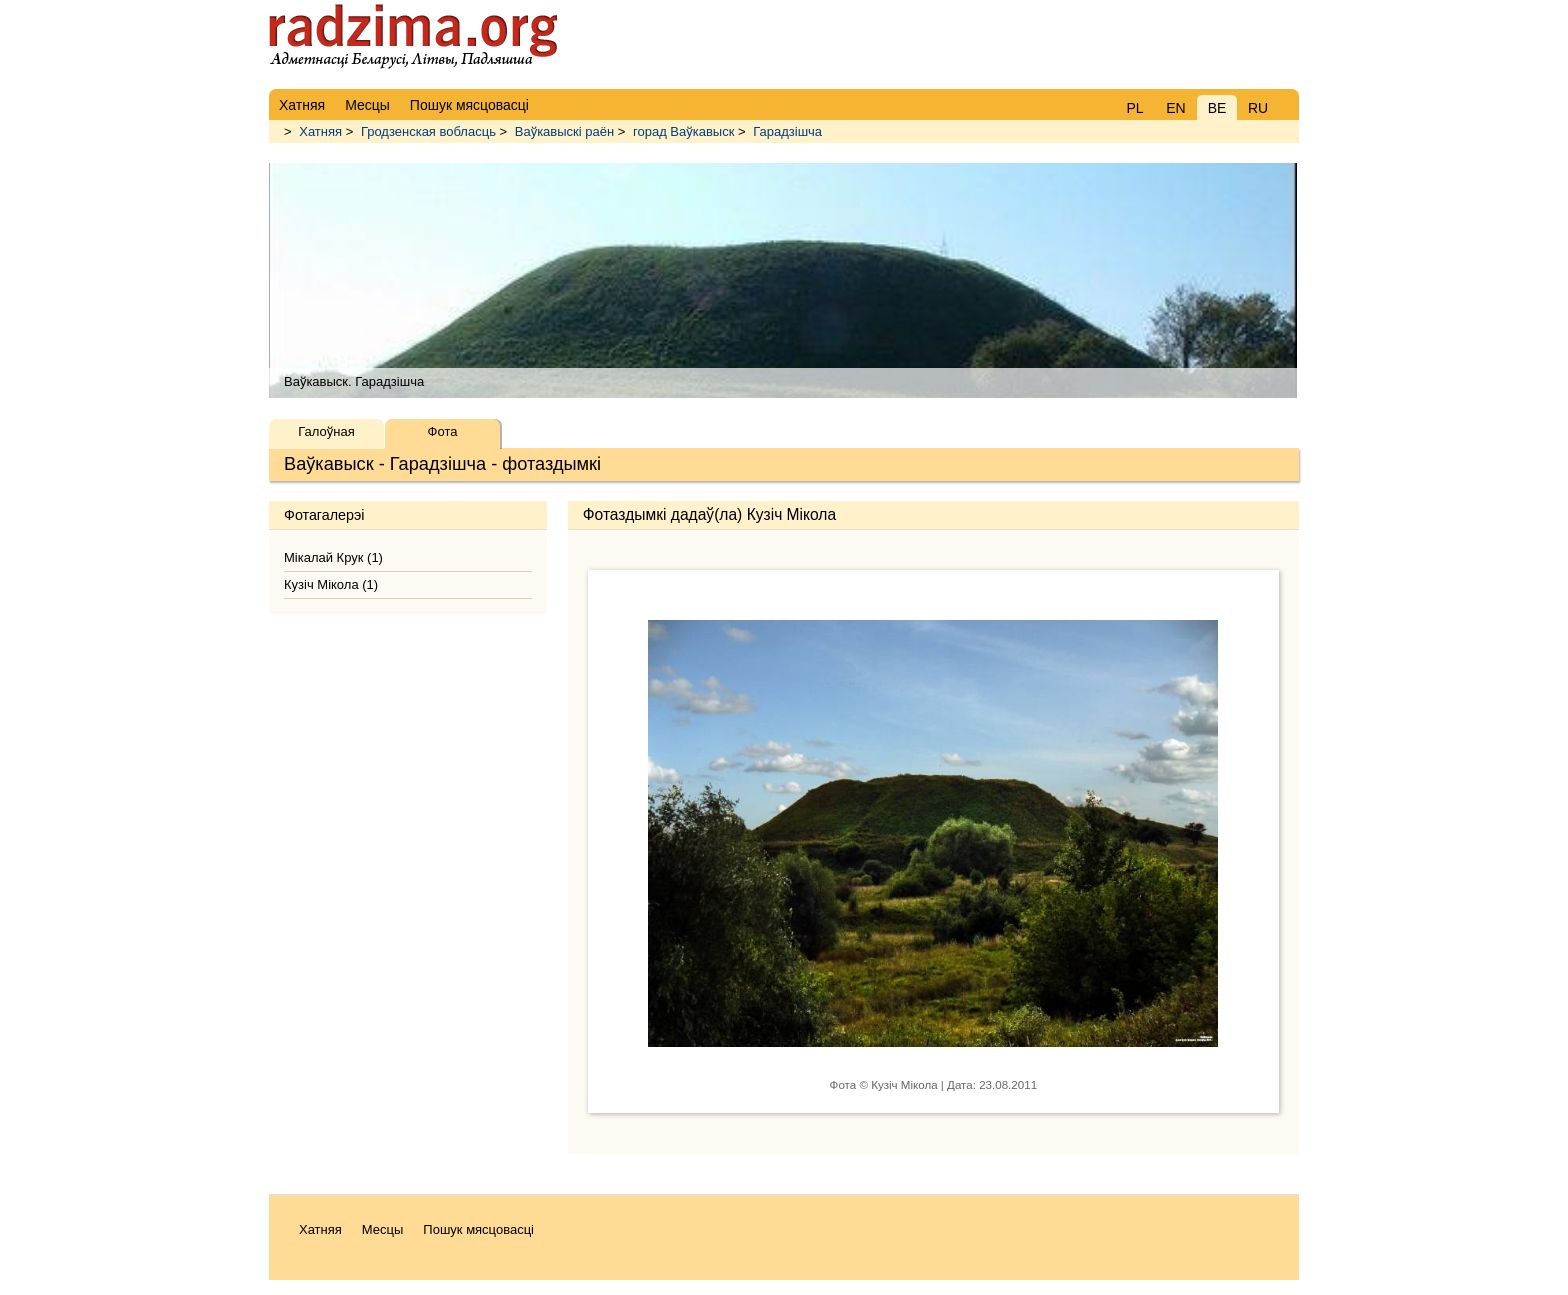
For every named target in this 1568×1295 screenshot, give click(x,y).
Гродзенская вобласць (428, 131)
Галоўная (326, 431)
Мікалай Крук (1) (333, 557)
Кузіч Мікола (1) (331, 584)
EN (1175, 108)
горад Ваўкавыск (683, 131)
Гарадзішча (787, 131)
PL (1134, 108)
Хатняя (320, 131)
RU (1258, 108)
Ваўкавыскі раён (564, 131)
